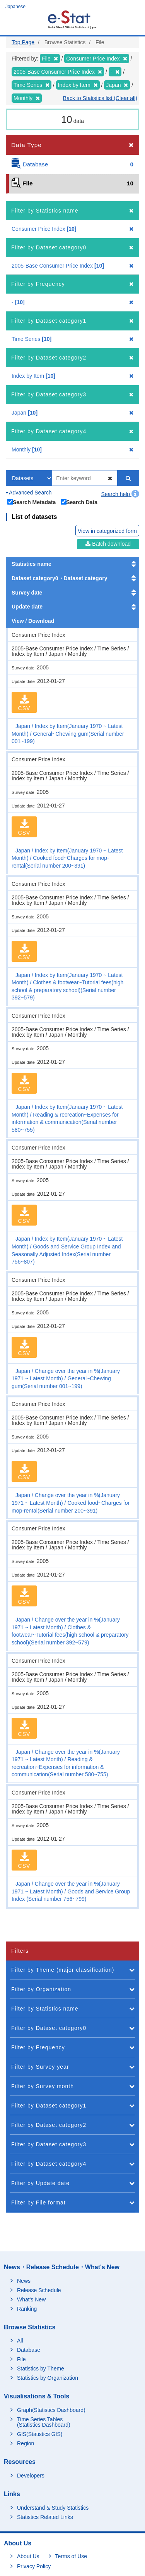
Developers (30, 2475)
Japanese (15, 6)
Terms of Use (71, 2556)
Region (25, 2443)
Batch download (108, 544)
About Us (28, 2556)
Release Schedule (39, 2290)
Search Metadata (32, 502)
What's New (31, 2299)
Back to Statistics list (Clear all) (100, 98)
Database (28, 2350)
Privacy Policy (34, 2566)
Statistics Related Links (45, 2517)
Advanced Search (29, 492)
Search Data (79, 502)
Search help (120, 494)
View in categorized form (107, 531)
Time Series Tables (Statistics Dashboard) (43, 2422)
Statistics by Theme (40, 2368)
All (20, 2340)
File (21, 2359)
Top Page (23, 42)
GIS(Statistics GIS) (39, 2434)
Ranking (27, 2308)
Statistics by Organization (47, 2378)
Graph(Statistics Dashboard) (51, 2410)
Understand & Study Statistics (53, 2507)
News (24, 2281)
